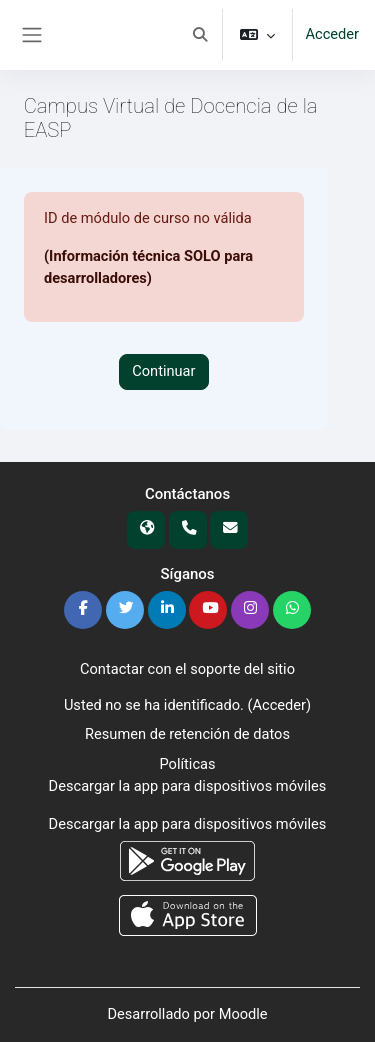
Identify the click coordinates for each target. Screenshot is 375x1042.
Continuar (163, 371)
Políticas (187, 764)
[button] (200, 35)
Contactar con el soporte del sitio (187, 669)
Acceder (332, 34)
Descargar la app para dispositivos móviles (188, 786)
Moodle (243, 1014)
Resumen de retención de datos (187, 734)
